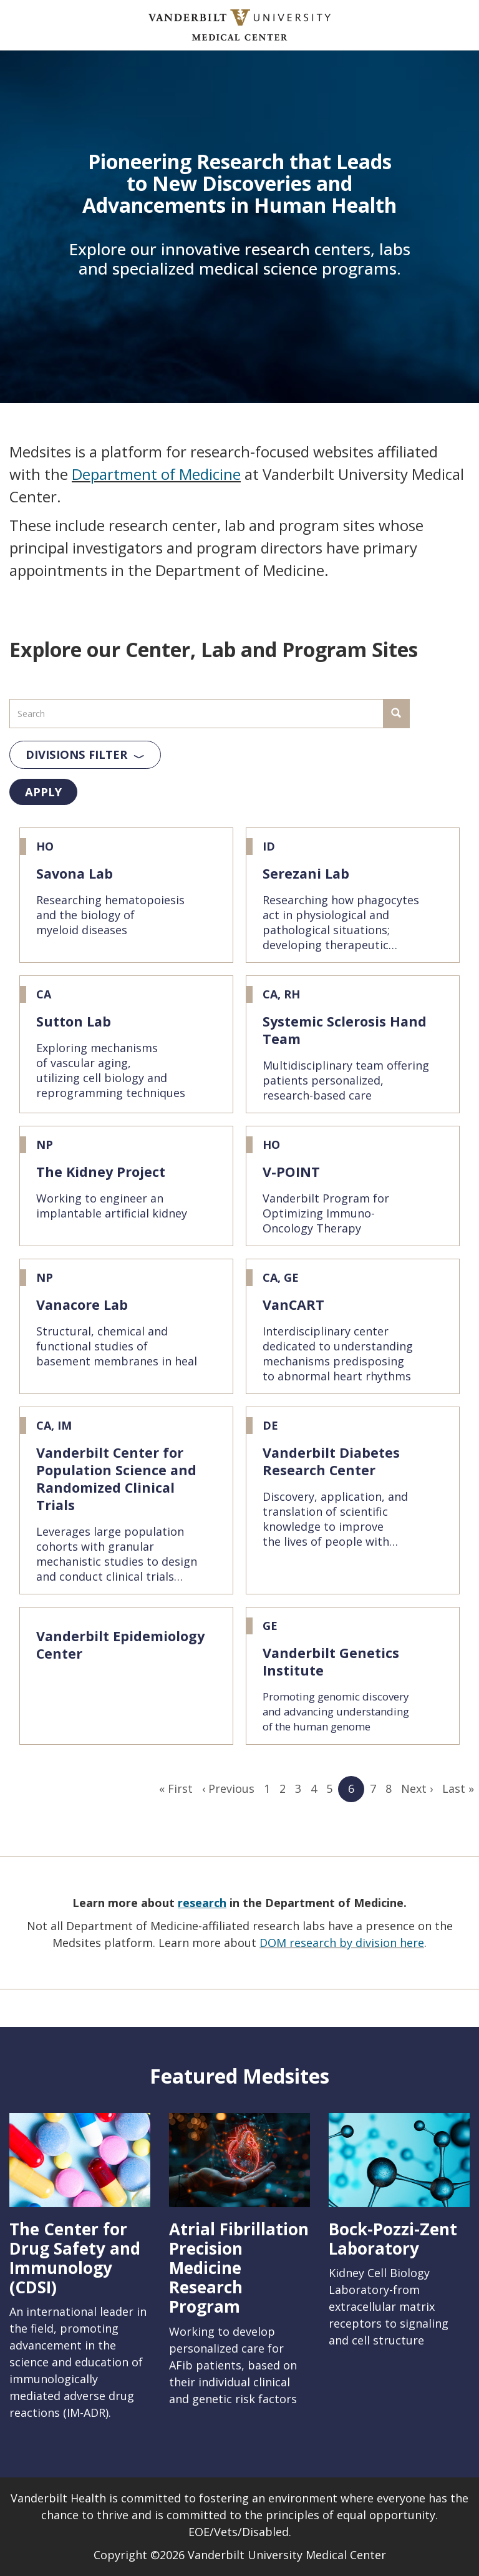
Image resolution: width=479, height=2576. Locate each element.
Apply (43, 791)
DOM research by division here (341, 1942)
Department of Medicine (156, 474)
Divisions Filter (76, 754)
